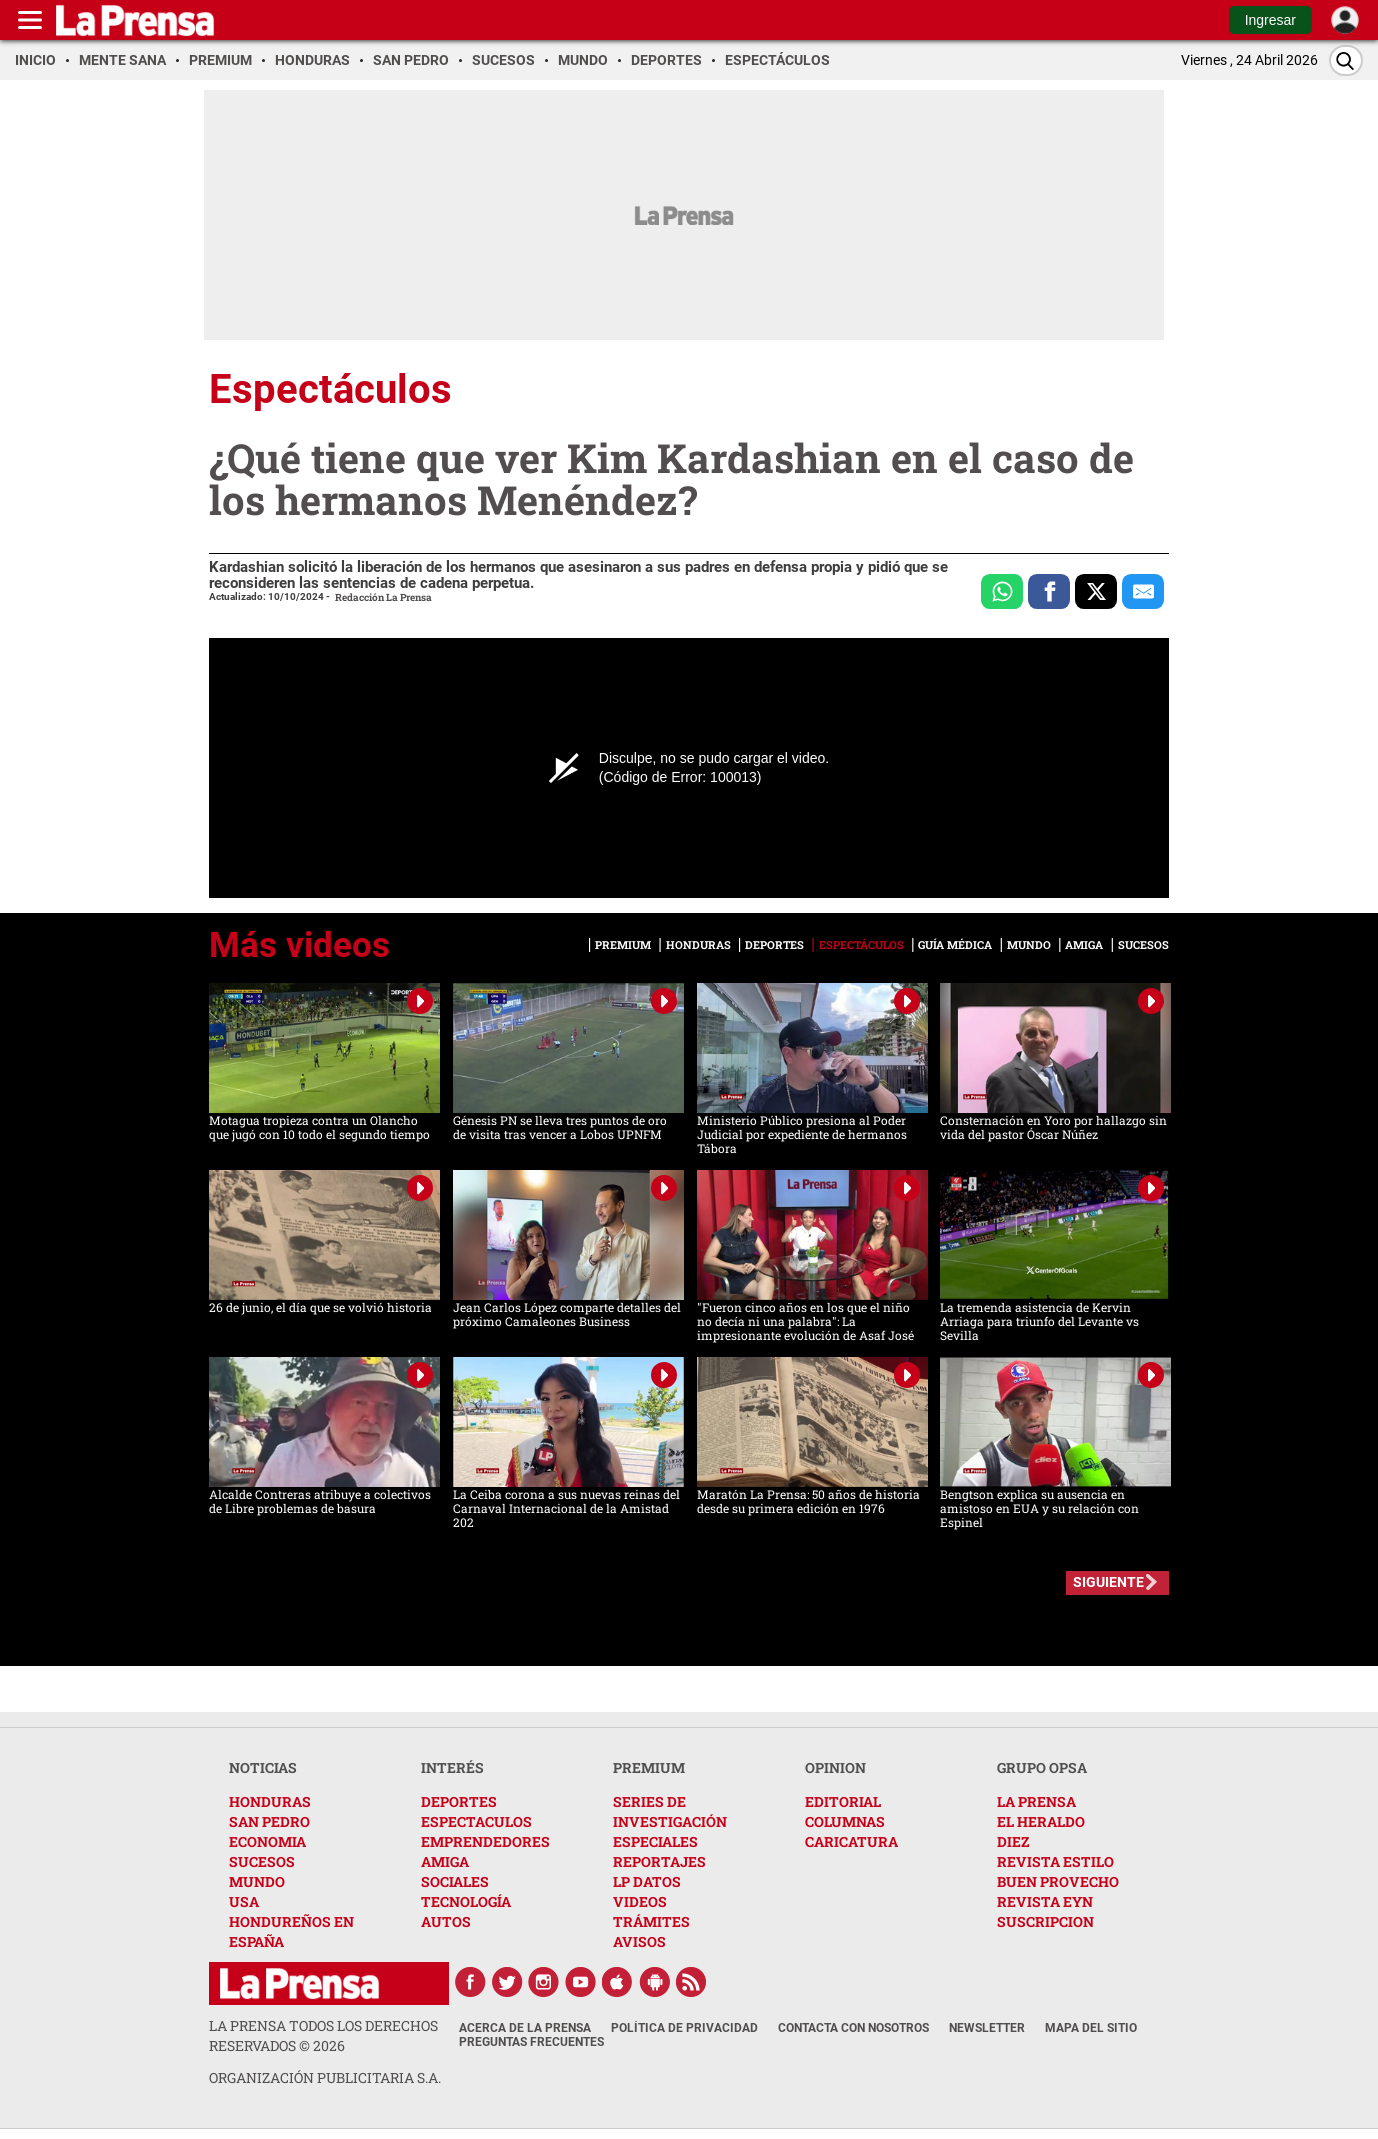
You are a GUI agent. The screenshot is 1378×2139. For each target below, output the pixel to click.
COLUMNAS (845, 1821)
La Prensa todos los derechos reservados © (323, 2035)
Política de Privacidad (684, 2028)
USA (244, 1901)
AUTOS (446, 1921)
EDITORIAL (843, 1801)
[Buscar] (1346, 60)
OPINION (835, 1767)
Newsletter (987, 2028)
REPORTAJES (659, 1861)
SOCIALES (455, 1881)
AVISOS (639, 1941)
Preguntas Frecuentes (531, 2042)
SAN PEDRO (269, 1821)
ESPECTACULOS (476, 1821)
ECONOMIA (267, 1841)
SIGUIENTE (1108, 1582)
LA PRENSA (1036, 1801)
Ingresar (1270, 20)
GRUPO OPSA (1042, 1767)
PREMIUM (649, 1767)
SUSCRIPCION (1045, 1921)
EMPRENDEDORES (485, 1841)
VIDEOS (640, 1901)
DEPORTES (459, 1801)
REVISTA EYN (1045, 1901)
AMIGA (445, 1861)
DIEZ (1013, 1841)
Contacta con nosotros (853, 2028)
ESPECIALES (655, 1841)
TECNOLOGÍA (466, 1901)
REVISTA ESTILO (1055, 1861)
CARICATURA (851, 1841)
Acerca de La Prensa (525, 2028)
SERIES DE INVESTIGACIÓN (670, 1811)
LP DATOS (647, 1881)
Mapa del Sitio (1091, 2028)
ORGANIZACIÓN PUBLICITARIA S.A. (325, 2077)
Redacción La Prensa (383, 597)
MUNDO (257, 1881)
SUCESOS (262, 1861)
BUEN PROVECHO (1058, 1881)
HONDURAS (270, 1801)
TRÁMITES (651, 1921)
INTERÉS (452, 1767)
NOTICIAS (263, 1767)
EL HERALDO (1041, 1821)
